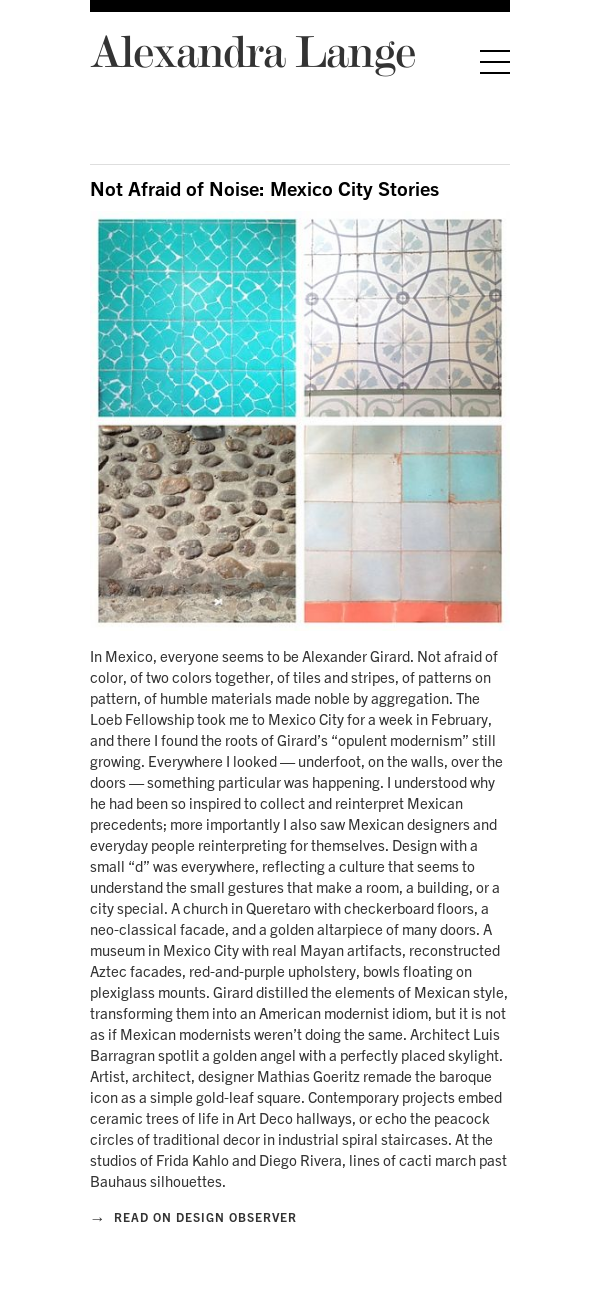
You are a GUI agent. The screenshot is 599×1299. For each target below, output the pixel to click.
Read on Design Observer (193, 1217)
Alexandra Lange (252, 50)
